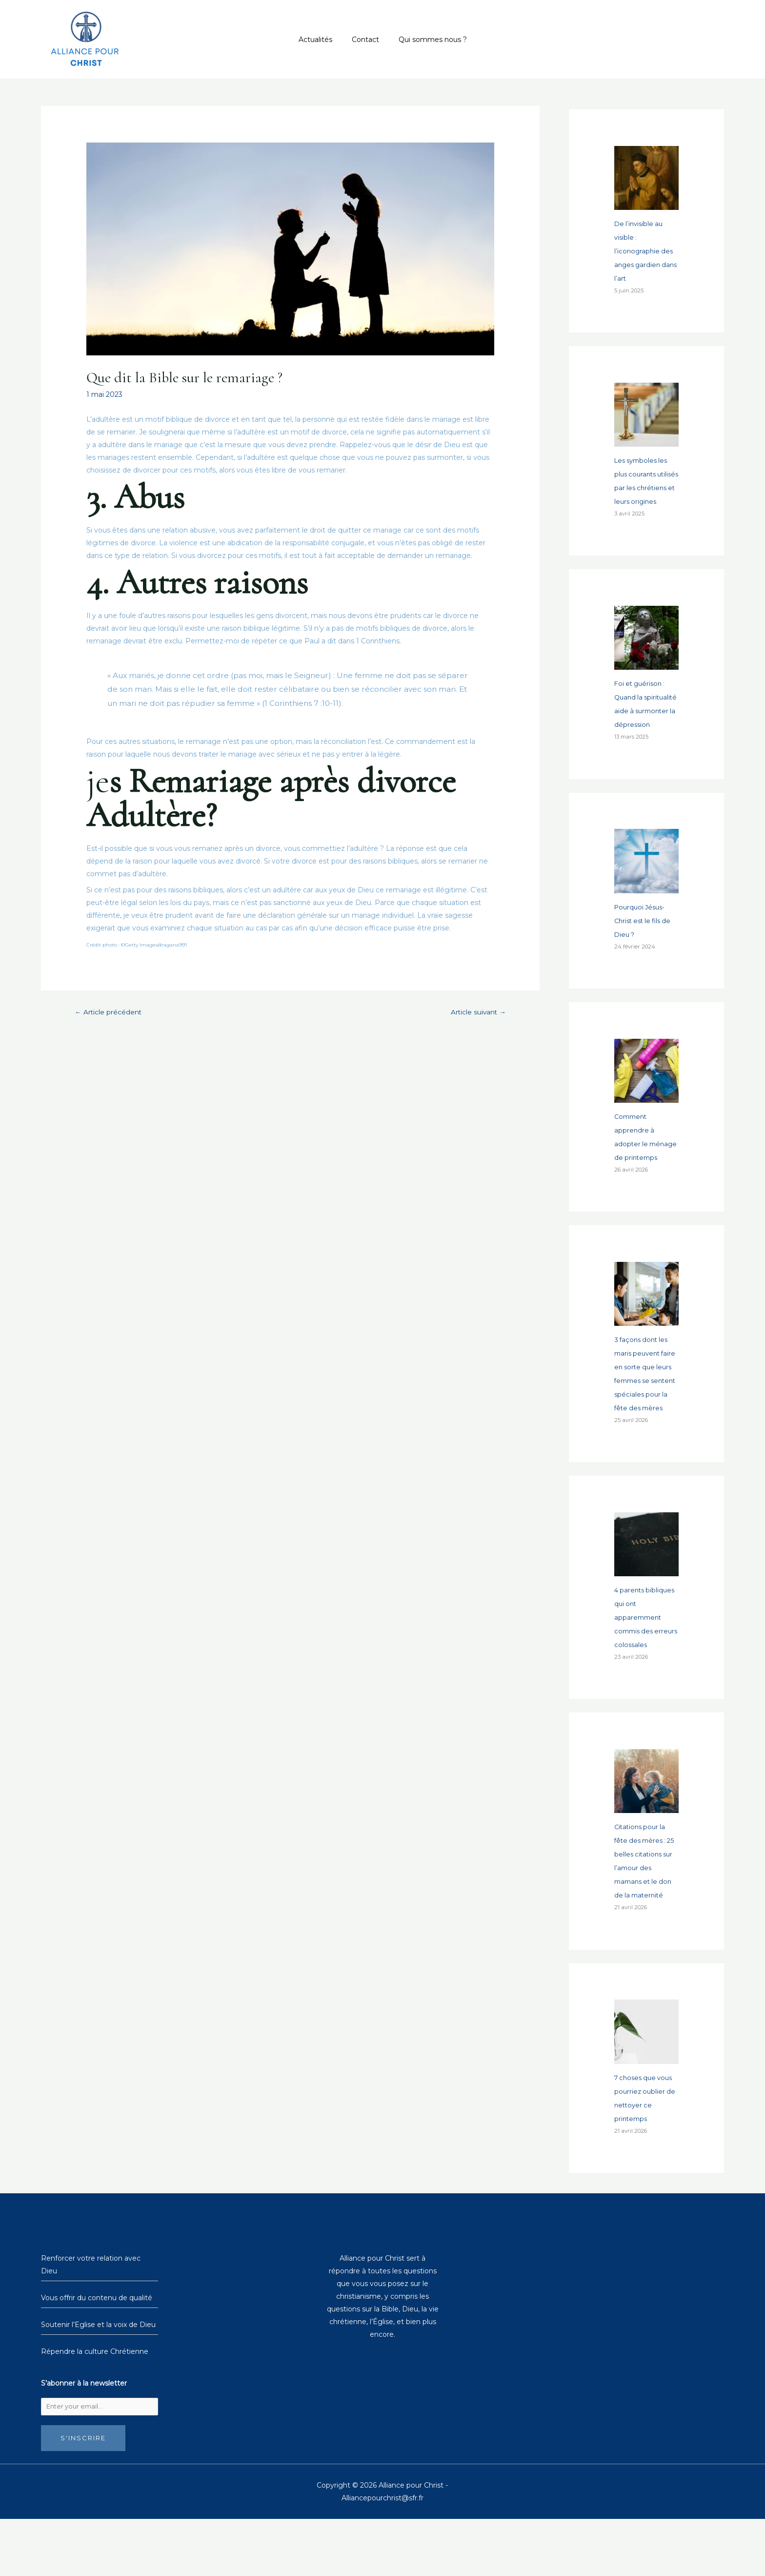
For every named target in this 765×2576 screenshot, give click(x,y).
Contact (365, 39)
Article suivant (474, 1012)
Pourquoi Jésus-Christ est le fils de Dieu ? (645, 947)
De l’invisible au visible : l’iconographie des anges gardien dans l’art (644, 251)
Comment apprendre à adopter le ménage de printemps (634, 1171)
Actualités (321, 39)
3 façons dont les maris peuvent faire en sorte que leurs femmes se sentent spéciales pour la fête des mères (644, 1421)
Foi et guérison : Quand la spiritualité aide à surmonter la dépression (642, 724)
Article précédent (113, 1012)
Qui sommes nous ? (427, 39)
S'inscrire (83, 2495)
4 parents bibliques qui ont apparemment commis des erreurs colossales (646, 1672)
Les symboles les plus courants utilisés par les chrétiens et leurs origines (643, 487)
